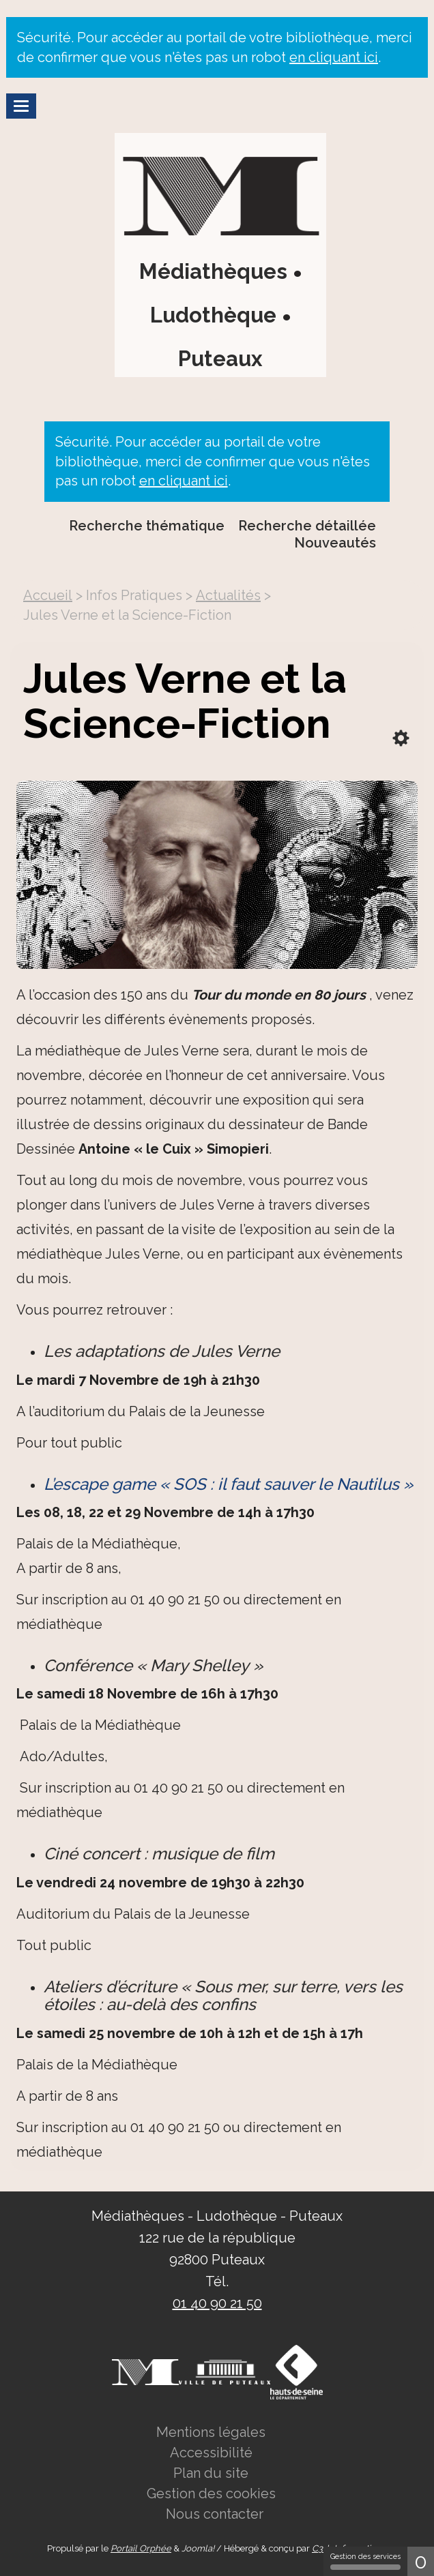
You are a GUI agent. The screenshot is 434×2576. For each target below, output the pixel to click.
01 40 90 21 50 (217, 2303)
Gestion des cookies (211, 2493)
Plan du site (210, 2473)
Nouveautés (335, 543)
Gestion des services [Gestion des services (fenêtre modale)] (365, 2561)
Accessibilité (211, 2452)
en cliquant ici (333, 57)
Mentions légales (210, 2432)
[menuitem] (314, 526)
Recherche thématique (147, 526)
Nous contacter (214, 2514)
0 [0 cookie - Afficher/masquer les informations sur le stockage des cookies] (420, 2561)
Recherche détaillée (307, 526)
